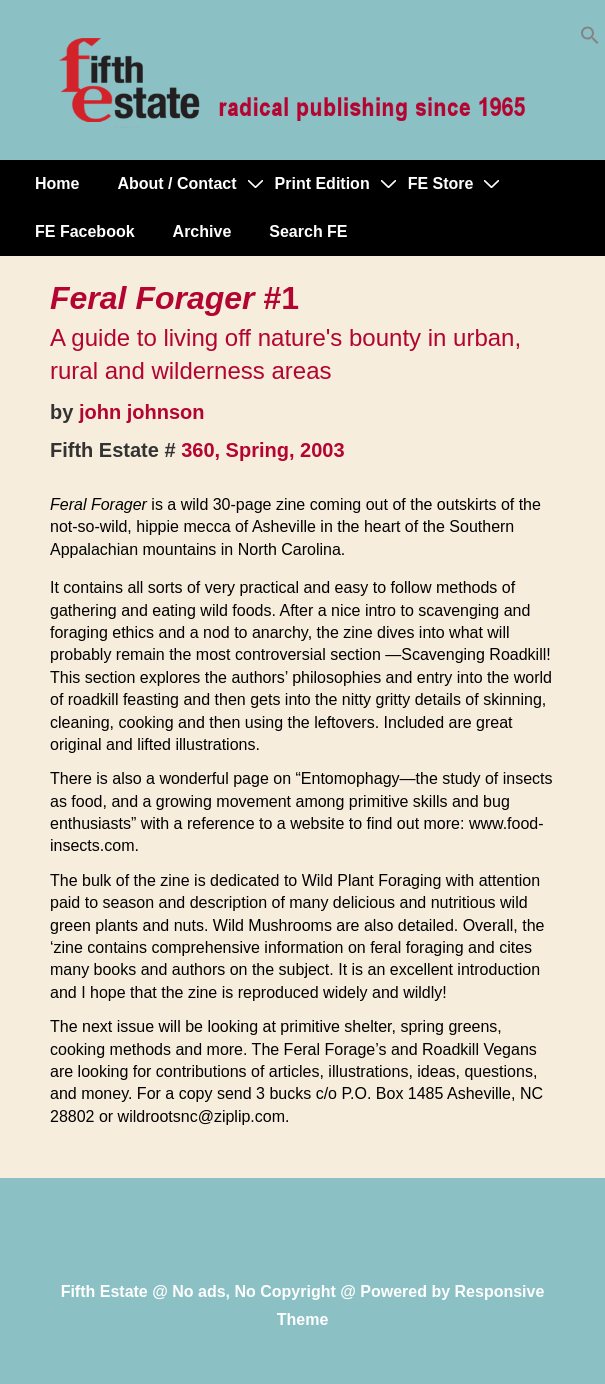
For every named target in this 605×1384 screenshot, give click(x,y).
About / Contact (176, 183)
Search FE (308, 231)
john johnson (142, 412)
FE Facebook (85, 231)
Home (57, 183)
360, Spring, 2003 (262, 450)
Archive (202, 231)
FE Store (441, 183)
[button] (590, 39)
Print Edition (322, 183)
